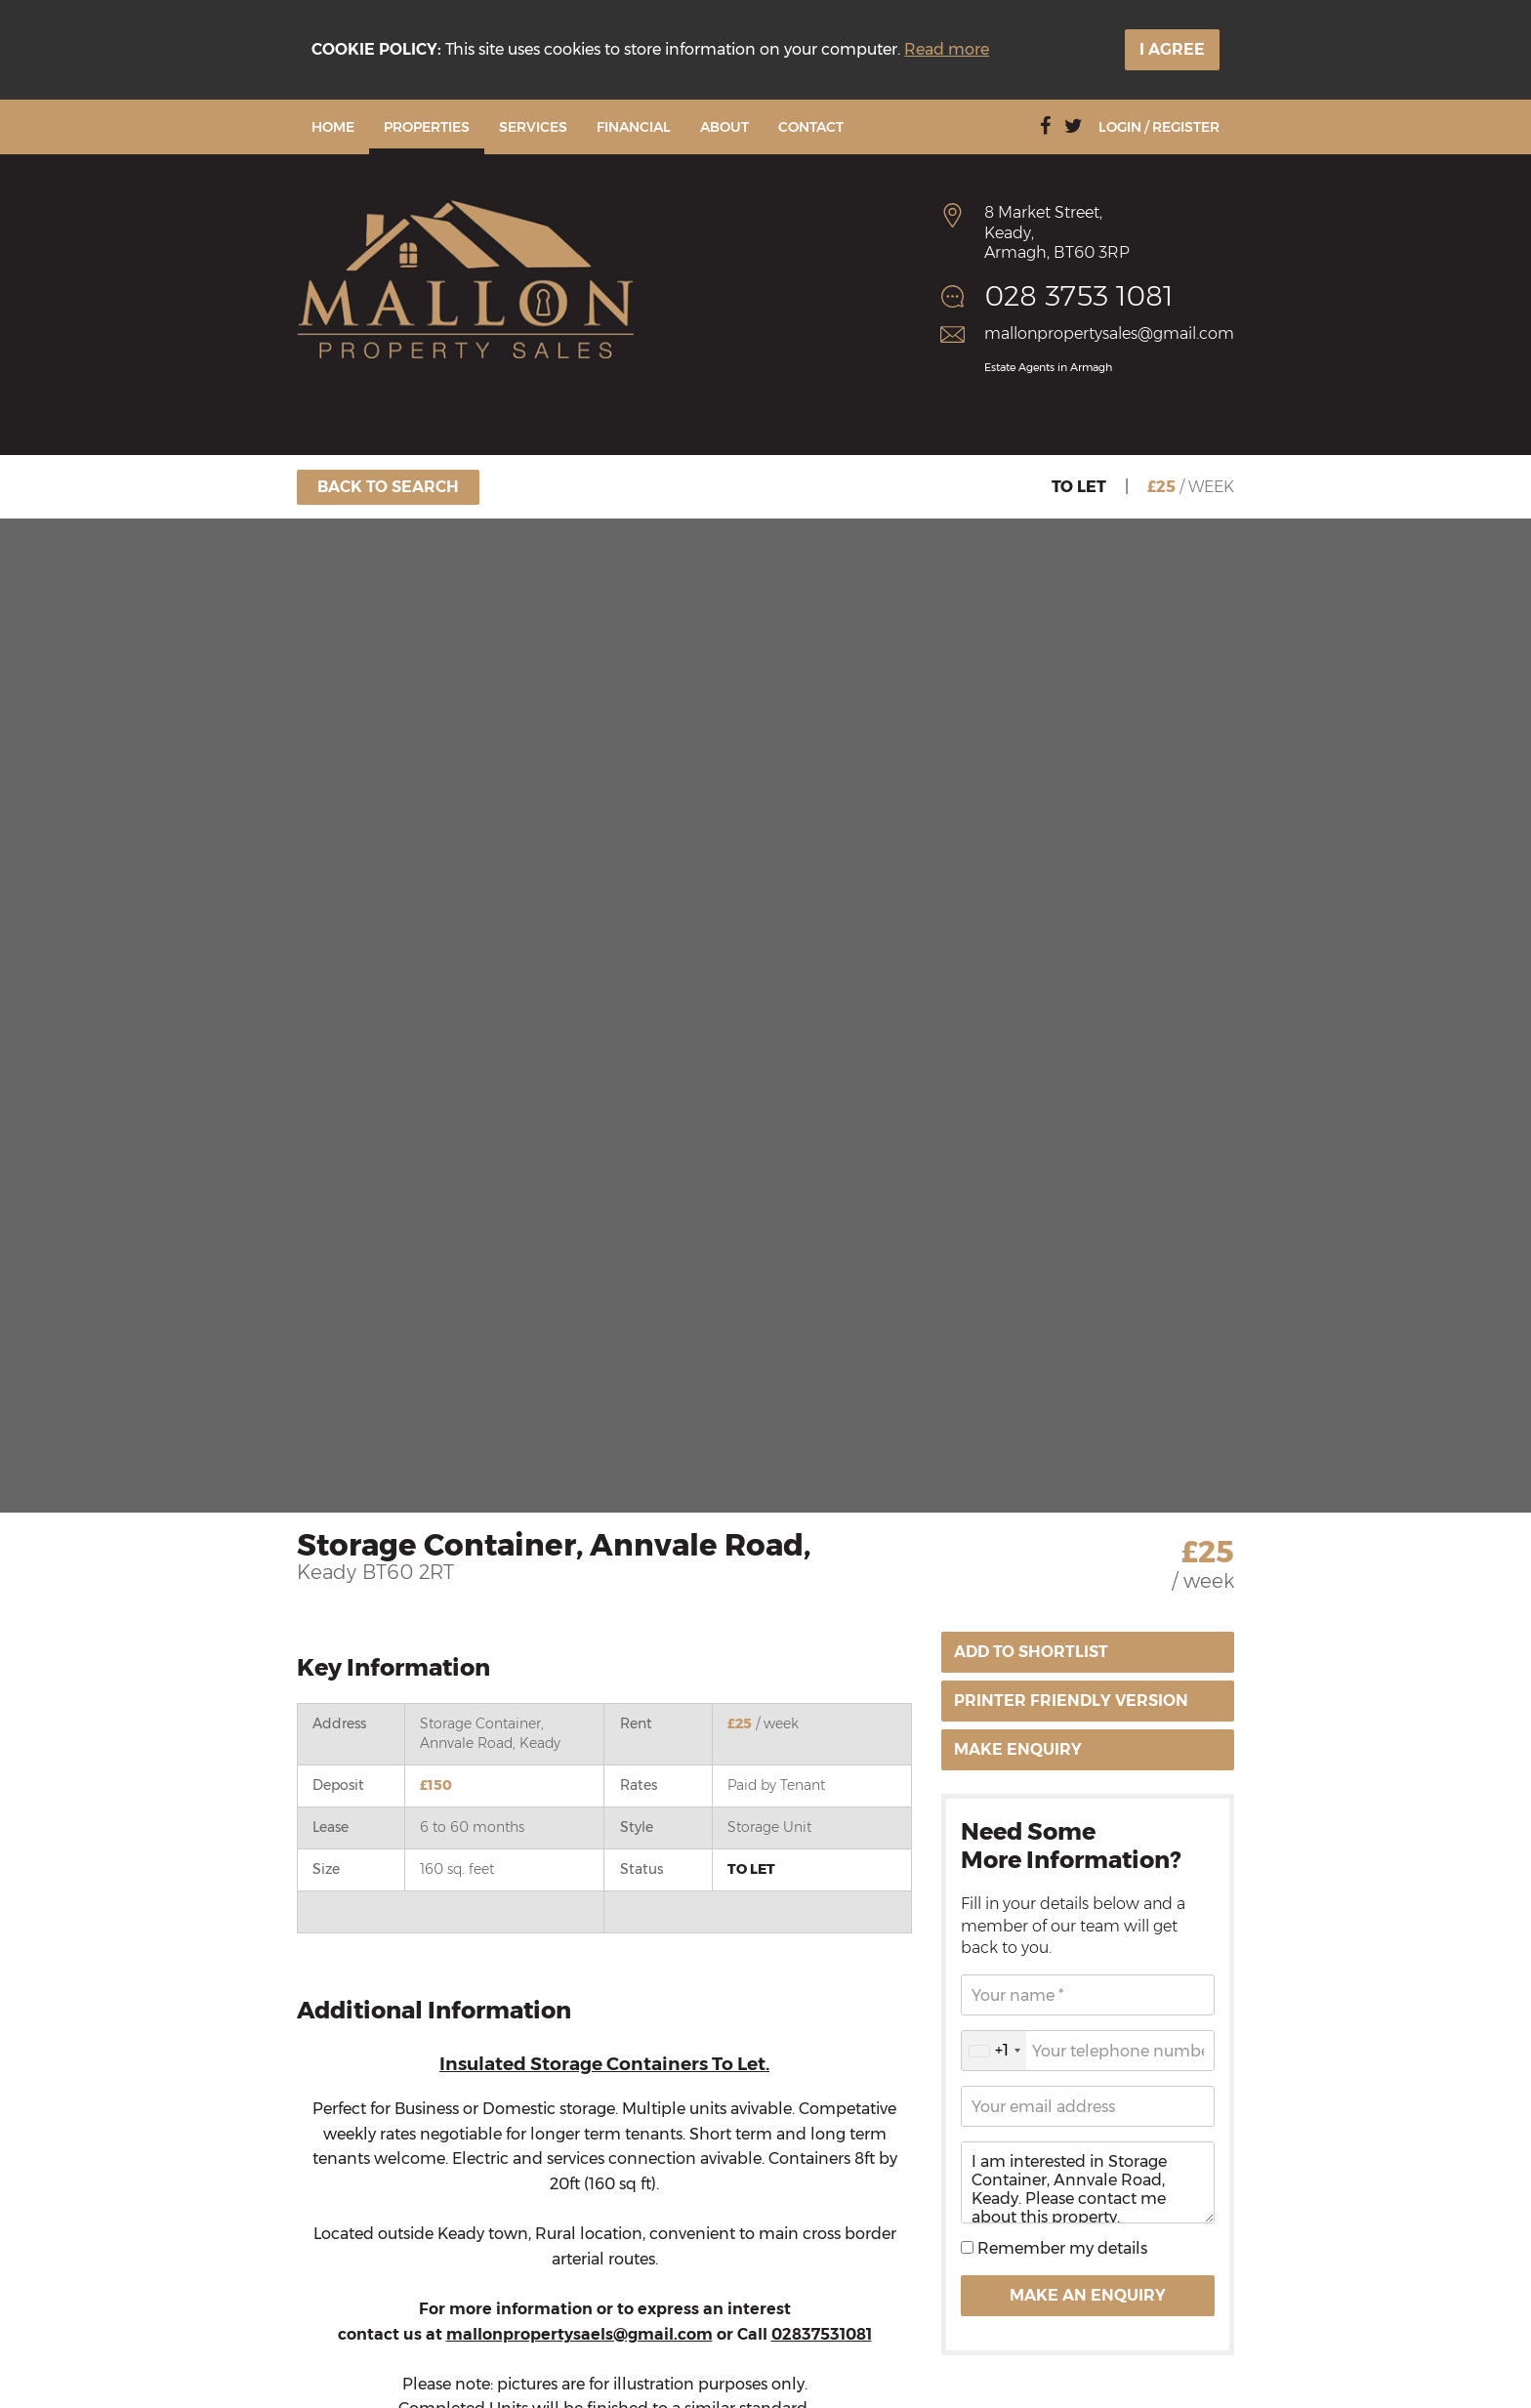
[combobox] (994, 2050)
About (724, 127)
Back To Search (388, 486)
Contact (811, 127)
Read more (946, 49)
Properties (427, 127)
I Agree (1172, 49)
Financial (634, 127)
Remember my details (1060, 2248)
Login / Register (1159, 127)
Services (533, 127)
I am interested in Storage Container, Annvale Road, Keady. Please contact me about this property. (1088, 2182)
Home (332, 127)
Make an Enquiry (1088, 2295)
